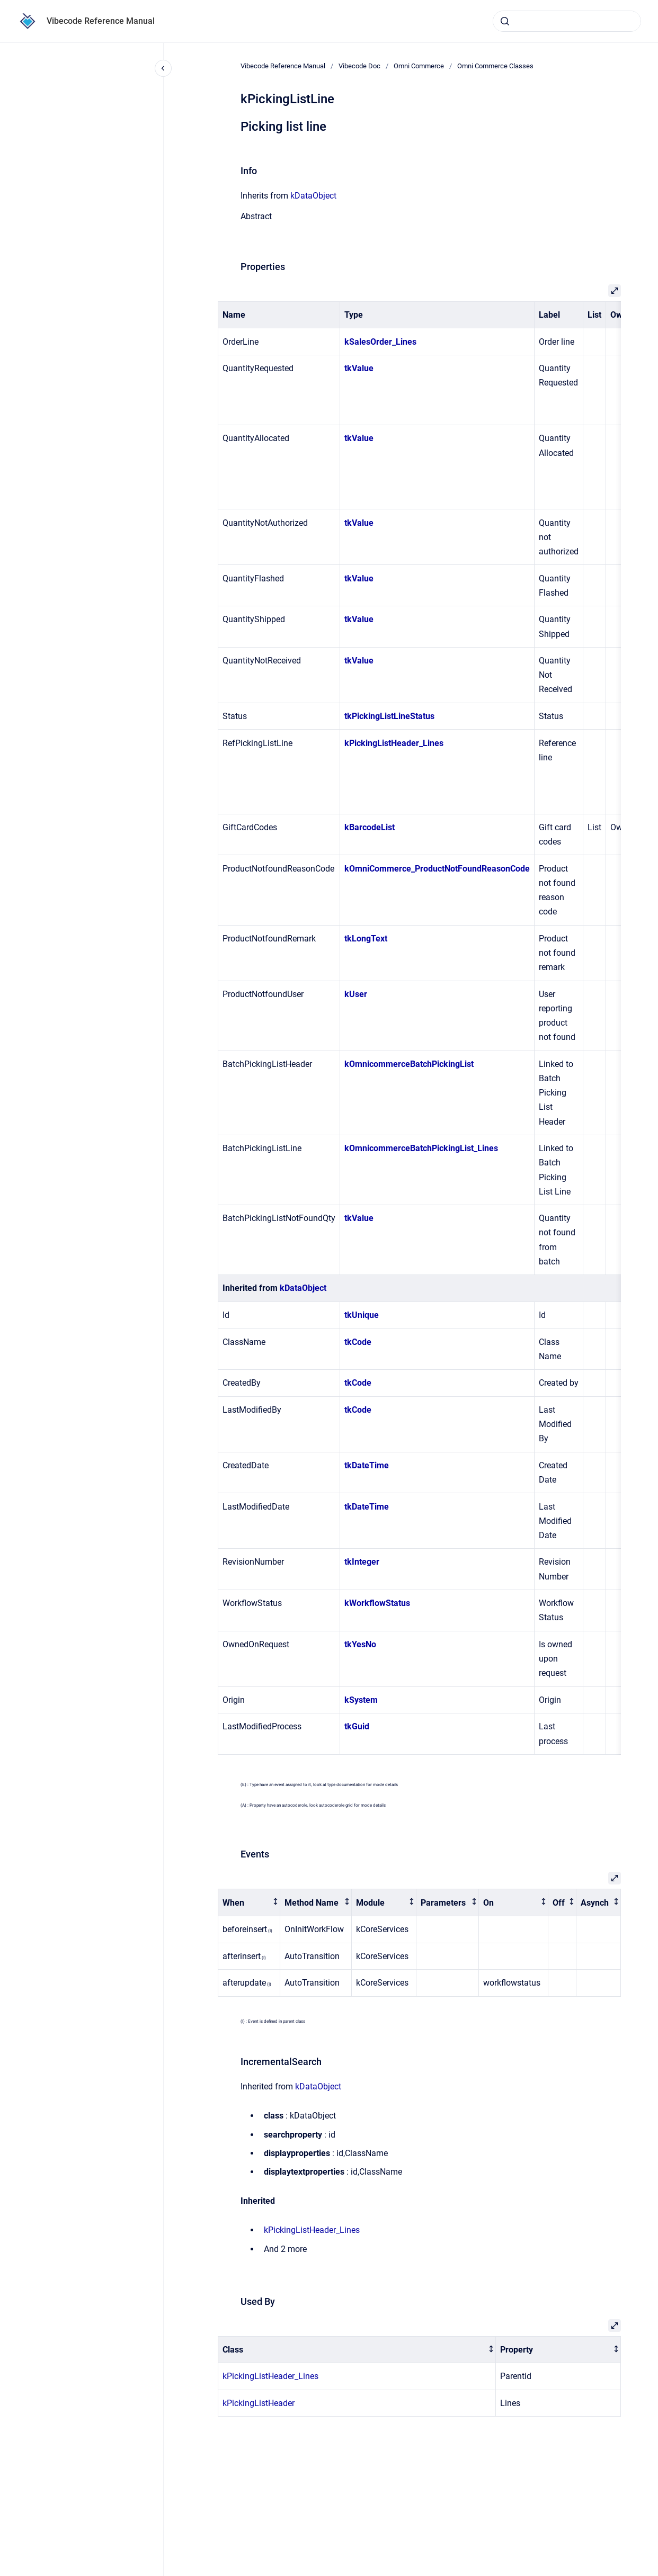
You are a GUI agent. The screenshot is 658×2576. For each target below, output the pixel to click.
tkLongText (365, 939)
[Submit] (504, 21)
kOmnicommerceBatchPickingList (409, 1064)
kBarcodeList (369, 827)
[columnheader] (249, 1902)
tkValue (359, 368)
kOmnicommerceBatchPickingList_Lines (421, 1148)
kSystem (361, 1700)
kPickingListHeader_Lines (393, 743)
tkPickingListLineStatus (389, 716)
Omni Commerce (419, 66)
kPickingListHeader (259, 2403)
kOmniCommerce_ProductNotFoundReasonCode (437, 869)
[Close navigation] (163, 68)
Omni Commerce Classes (495, 66)
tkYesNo (360, 1644)
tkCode (357, 1342)
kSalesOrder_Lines (380, 342)
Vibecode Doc (359, 66)
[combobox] (567, 21)
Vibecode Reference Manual (101, 21)
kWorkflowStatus (377, 1603)
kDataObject (313, 196)
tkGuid (356, 1726)
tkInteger (361, 1562)
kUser (355, 994)
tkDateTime (366, 1465)
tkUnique (361, 1315)
